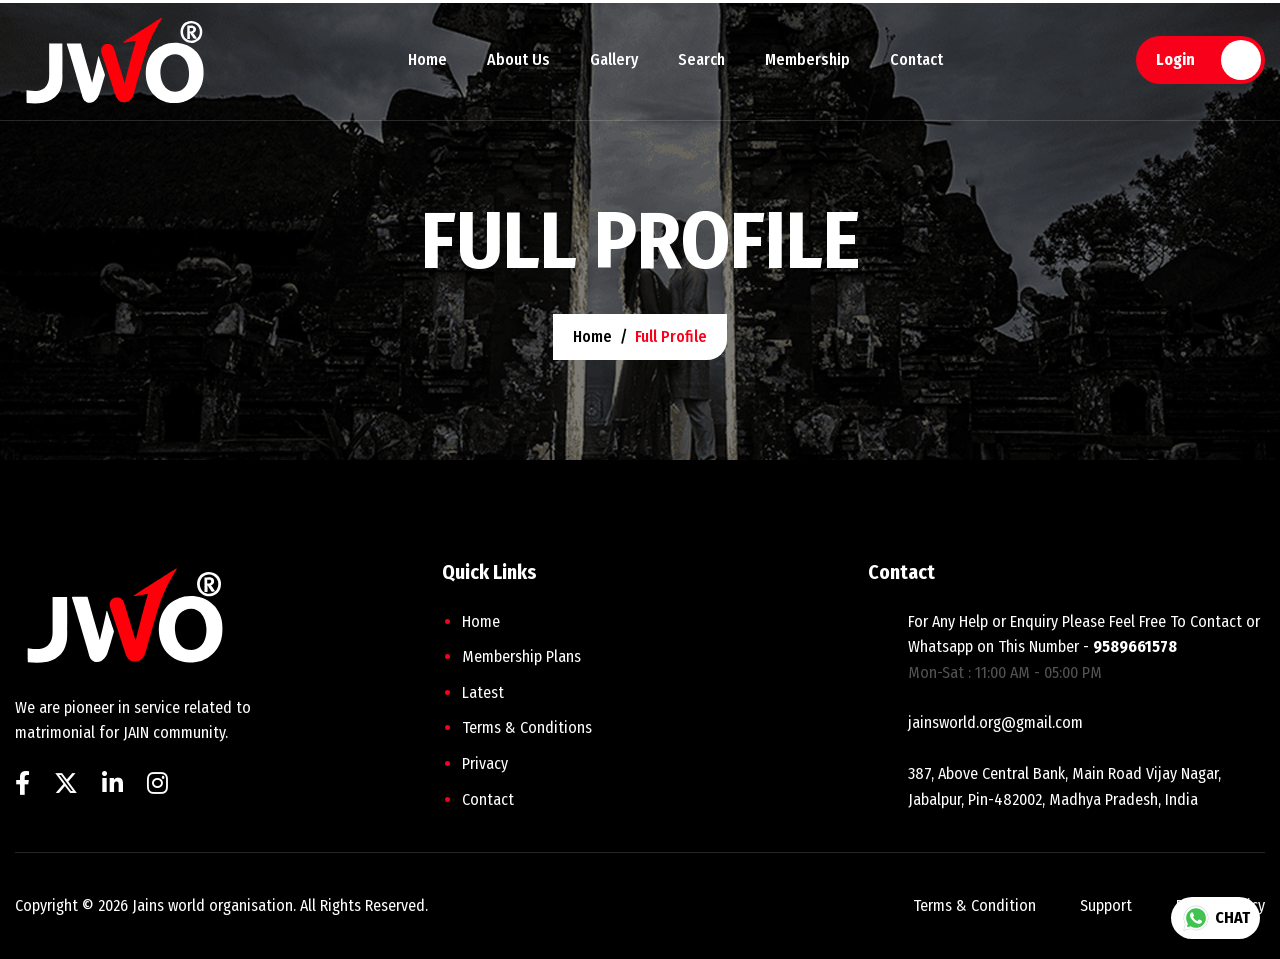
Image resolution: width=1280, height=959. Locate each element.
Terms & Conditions (527, 727)
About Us (518, 59)
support (1106, 905)
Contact (916, 59)
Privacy (485, 763)
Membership (807, 59)
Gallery (614, 59)
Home (427, 59)
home (592, 336)
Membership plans (521, 656)
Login (1175, 59)
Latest (483, 692)
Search (701, 59)
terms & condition (974, 905)
